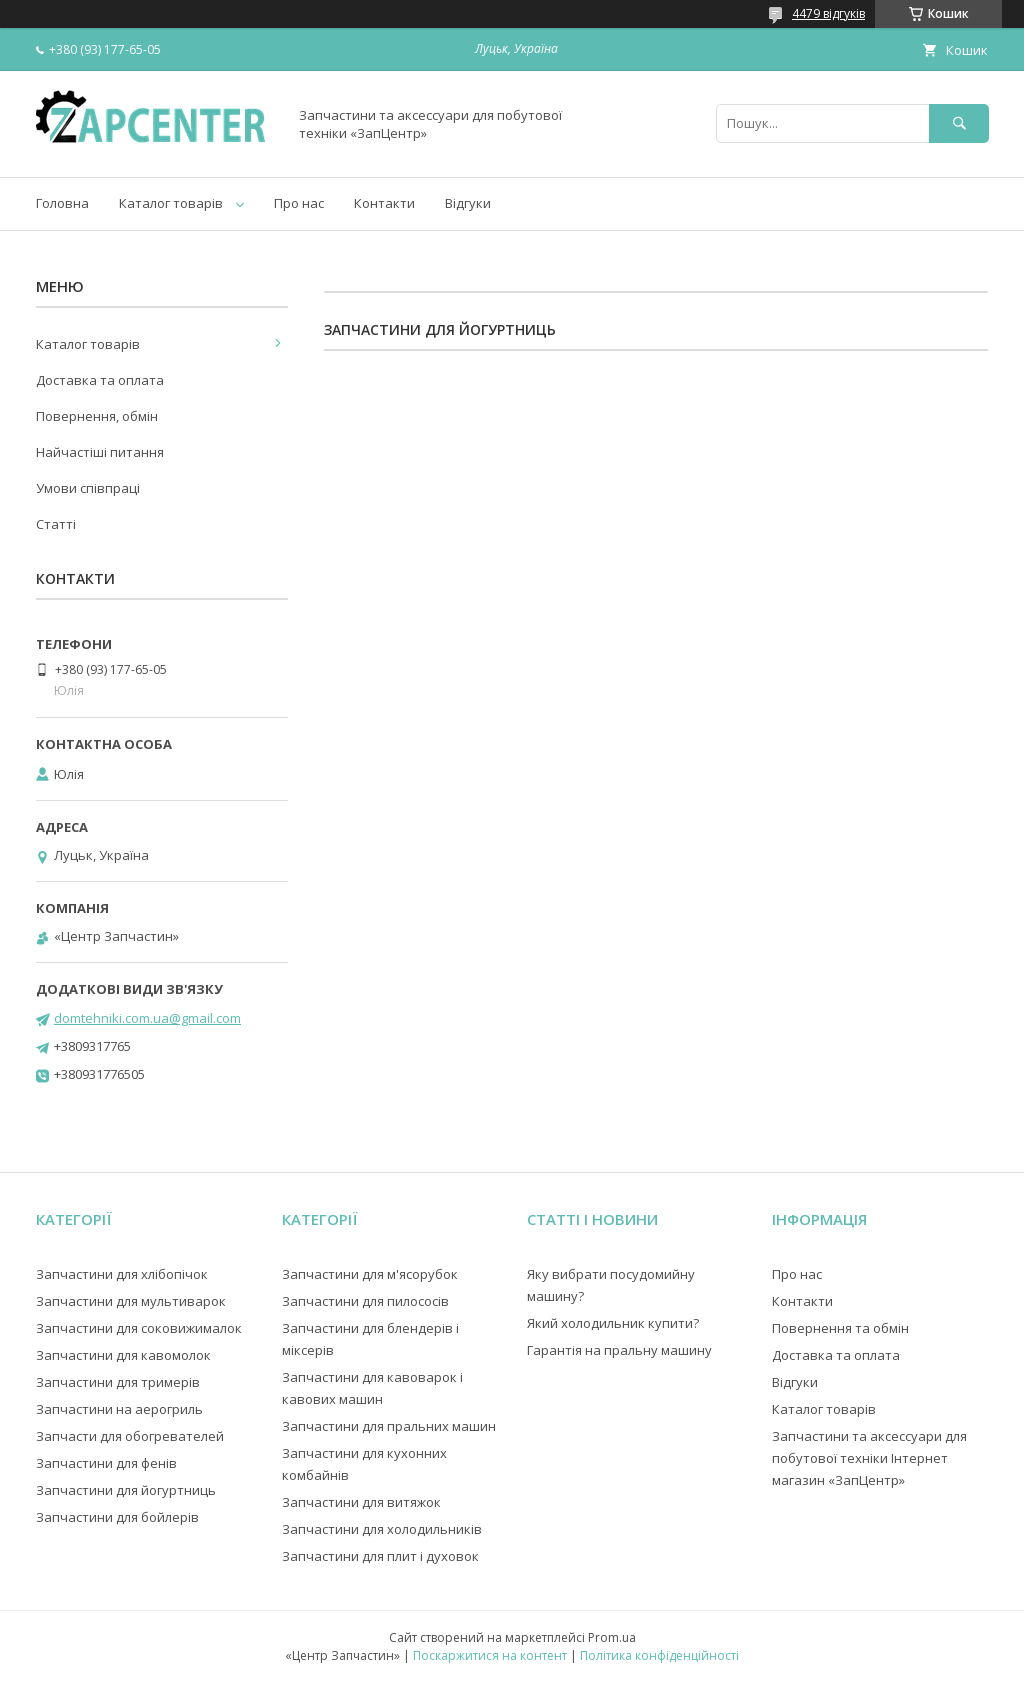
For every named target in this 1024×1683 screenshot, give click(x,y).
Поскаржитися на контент (490, 1655)
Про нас (299, 203)
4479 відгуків (828, 13)
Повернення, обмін (97, 416)
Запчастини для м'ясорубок (370, 1274)
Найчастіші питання (100, 452)
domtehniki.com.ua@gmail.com (147, 1018)
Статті (56, 524)
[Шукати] (959, 123)
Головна (62, 203)
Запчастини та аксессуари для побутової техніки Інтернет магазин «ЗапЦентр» (869, 1458)
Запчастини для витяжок (361, 1502)
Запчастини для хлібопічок (122, 1274)
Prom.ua (612, 1637)
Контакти (384, 203)
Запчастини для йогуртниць (126, 1490)
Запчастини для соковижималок (139, 1328)
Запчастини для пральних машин (389, 1426)
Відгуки (468, 203)
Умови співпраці (88, 488)
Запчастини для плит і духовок (380, 1556)
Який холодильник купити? (613, 1323)
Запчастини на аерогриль (119, 1409)
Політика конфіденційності (659, 1655)
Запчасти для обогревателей (130, 1436)
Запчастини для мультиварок (131, 1301)
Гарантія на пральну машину (619, 1350)
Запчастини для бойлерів (117, 1517)
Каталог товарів (171, 203)
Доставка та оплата (100, 380)
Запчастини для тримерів (118, 1382)
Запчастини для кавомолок (123, 1355)
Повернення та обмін (840, 1328)
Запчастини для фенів (106, 1463)
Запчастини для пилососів (365, 1301)
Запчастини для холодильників (382, 1529)
